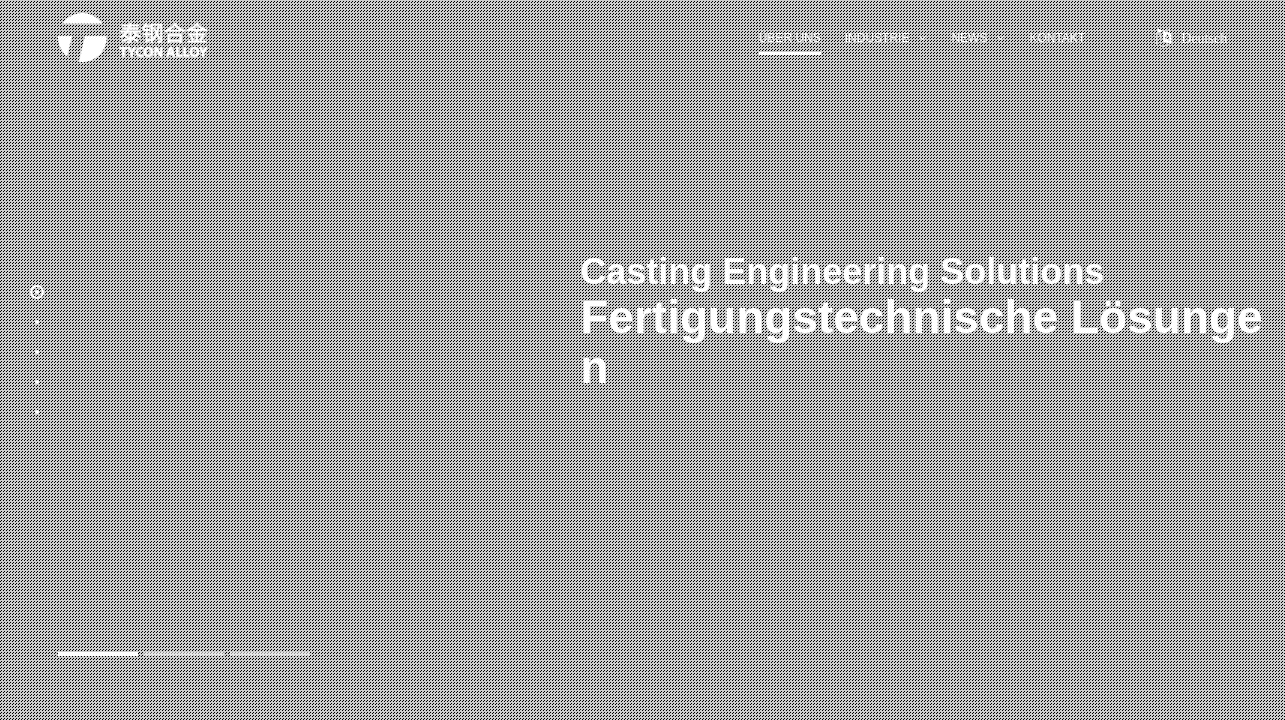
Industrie (886, 38)
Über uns (790, 38)
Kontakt (1057, 38)
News (978, 38)
